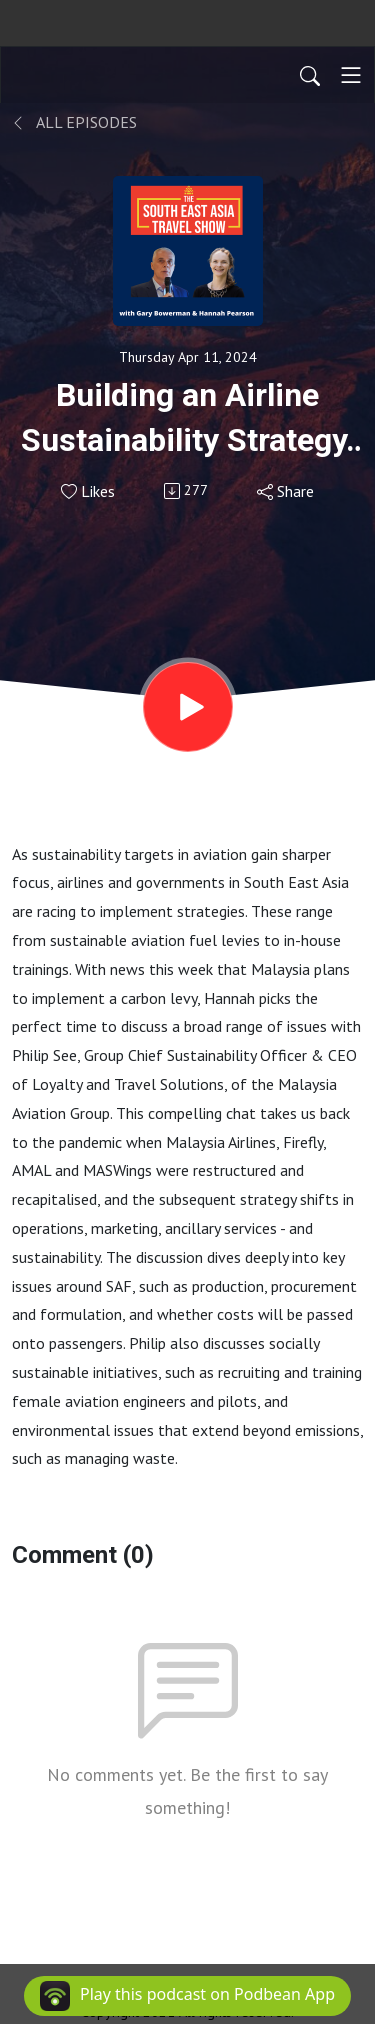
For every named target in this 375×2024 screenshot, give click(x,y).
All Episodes (74, 122)
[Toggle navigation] (351, 75)
